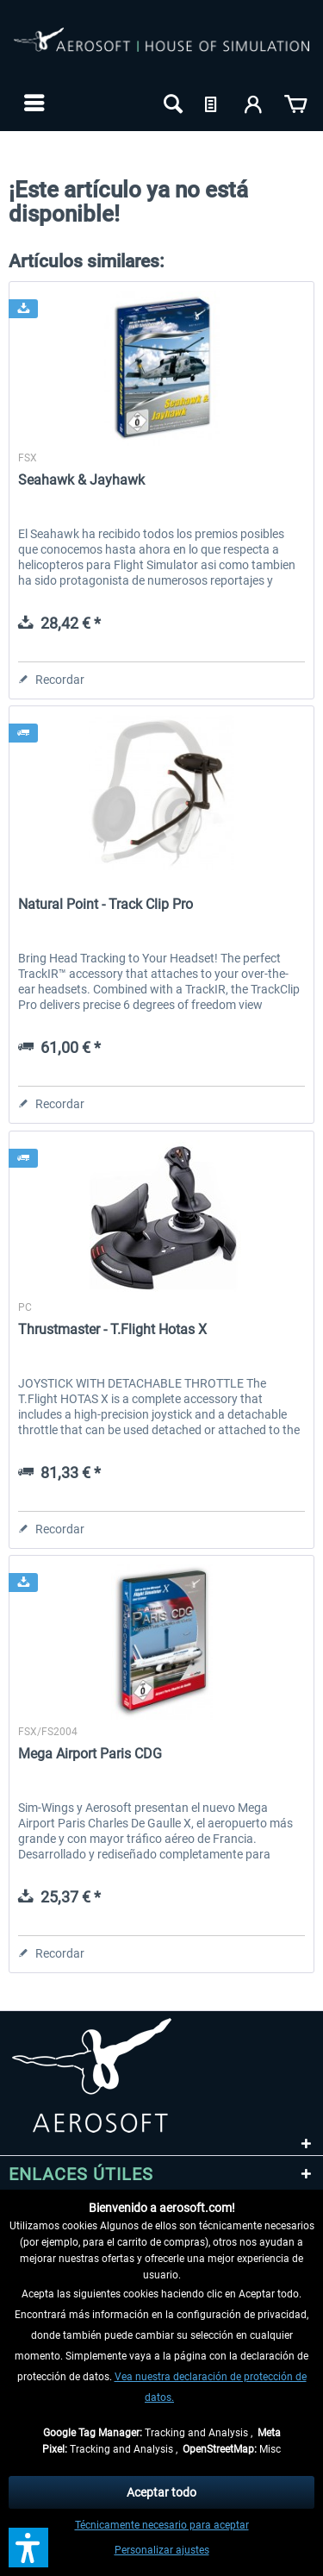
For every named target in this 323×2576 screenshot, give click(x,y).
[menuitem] (32, 102)
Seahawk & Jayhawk (81, 480)
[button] (28, 2547)
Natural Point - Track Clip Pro (105, 904)
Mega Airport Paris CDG (90, 1754)
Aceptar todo (161, 2492)
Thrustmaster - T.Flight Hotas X (112, 1329)
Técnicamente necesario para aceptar (162, 2525)
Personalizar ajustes (162, 2550)
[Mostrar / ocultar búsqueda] (171, 102)
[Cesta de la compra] (295, 102)
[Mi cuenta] (254, 102)
